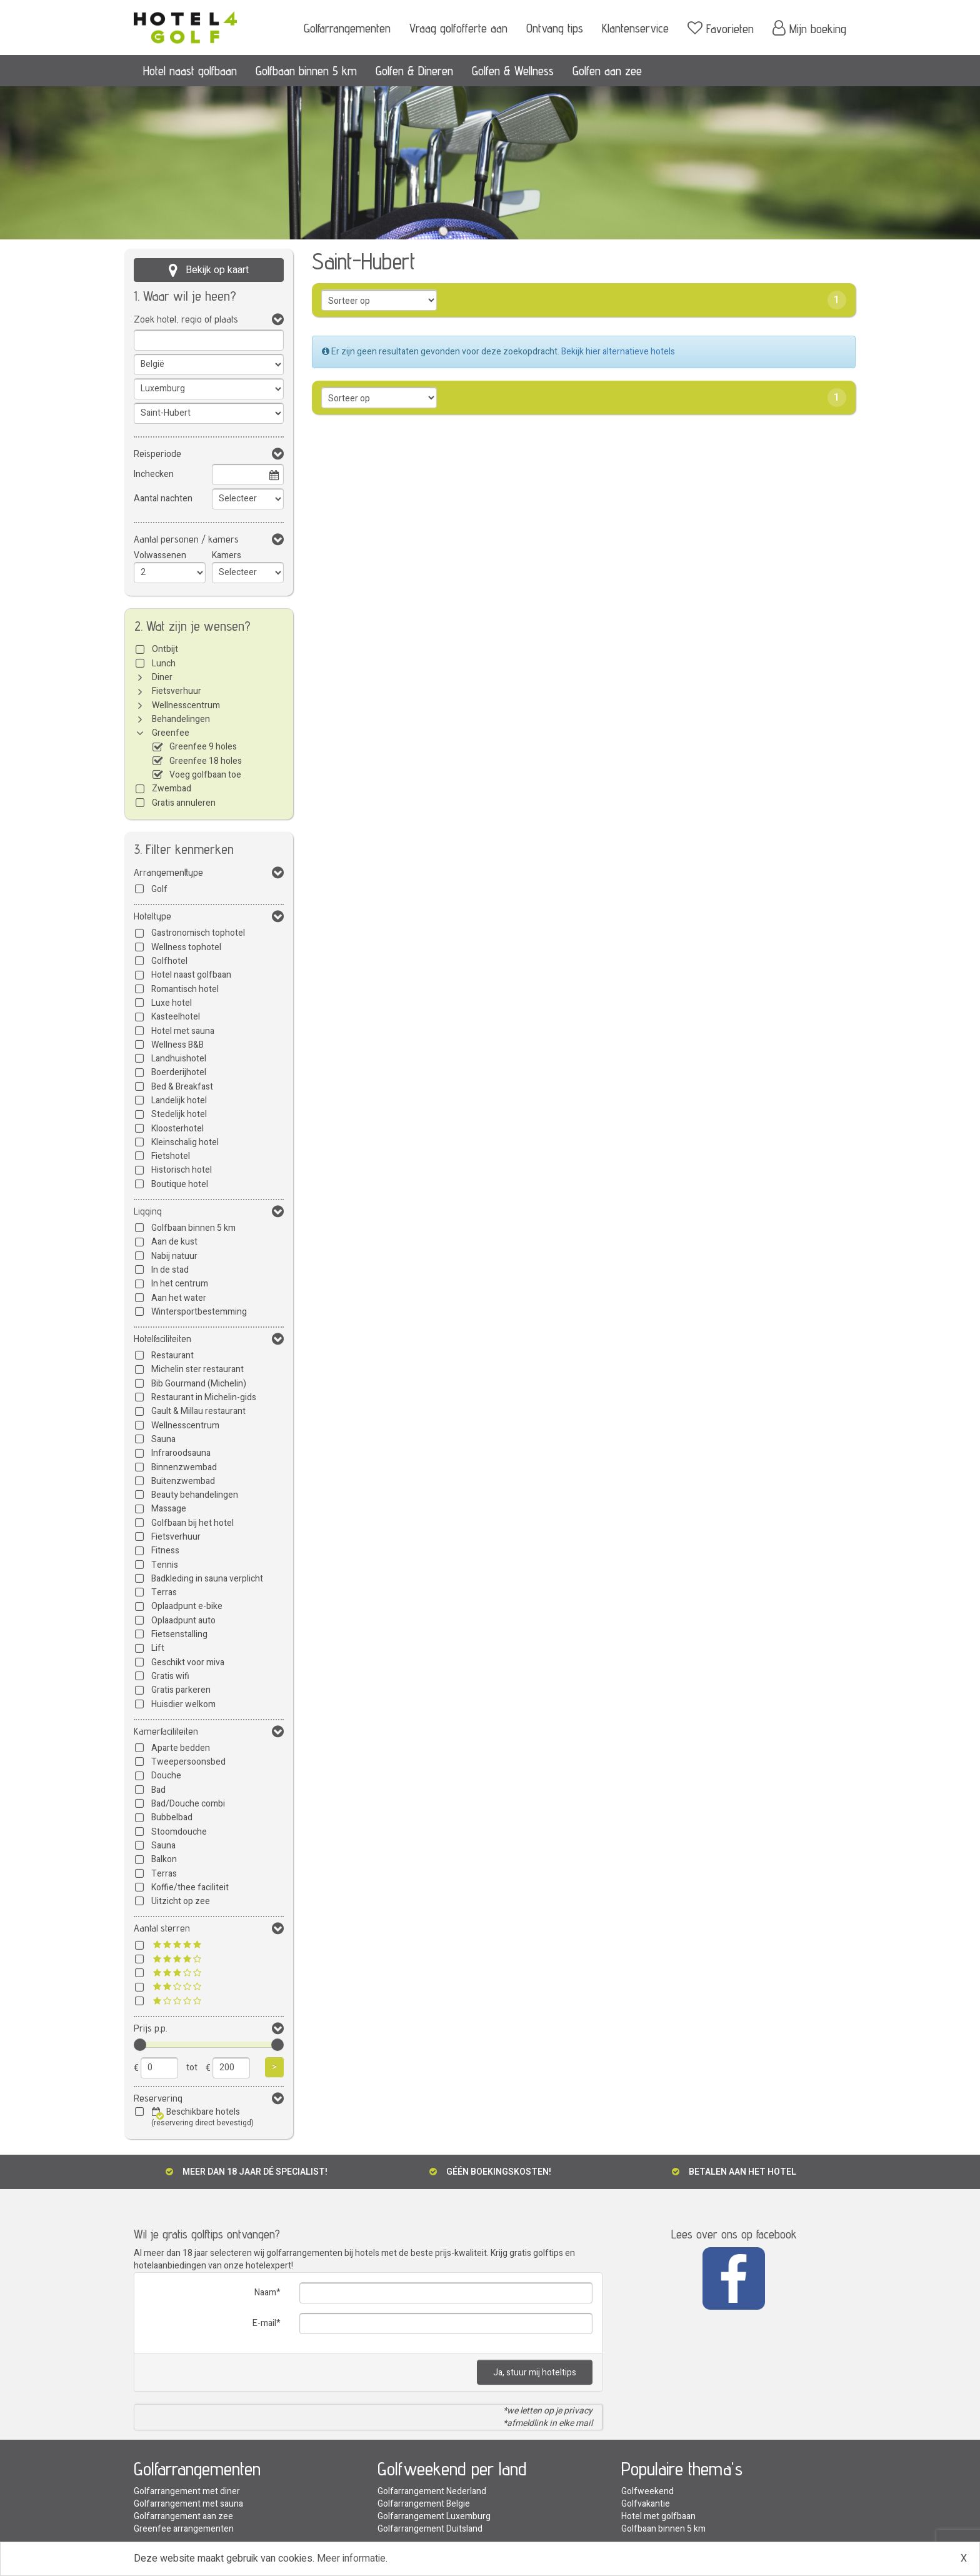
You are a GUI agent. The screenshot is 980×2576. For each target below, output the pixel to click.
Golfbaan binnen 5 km (306, 70)
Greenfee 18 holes (205, 761)
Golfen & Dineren (414, 70)
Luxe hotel (171, 1003)
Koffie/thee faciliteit (190, 1887)
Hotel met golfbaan (658, 2516)
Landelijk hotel (179, 1100)
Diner (162, 677)
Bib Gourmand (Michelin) (198, 1383)
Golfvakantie (645, 2503)
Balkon (164, 1859)
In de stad (170, 1269)
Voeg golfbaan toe (205, 774)
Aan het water (178, 1298)
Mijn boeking (809, 28)
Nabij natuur (174, 1256)
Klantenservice (635, 28)
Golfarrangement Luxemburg (434, 2516)
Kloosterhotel (177, 1128)
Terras (164, 1592)
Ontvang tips (554, 28)
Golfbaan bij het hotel (192, 1523)
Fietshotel (170, 1156)
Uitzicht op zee (180, 1901)
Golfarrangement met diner (187, 2491)
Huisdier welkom (183, 1704)
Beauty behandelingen (194, 1494)
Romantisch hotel (185, 989)
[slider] (140, 2044)
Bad (158, 1790)
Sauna (163, 1439)
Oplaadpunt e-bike (186, 1606)
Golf (159, 889)
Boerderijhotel (178, 1072)
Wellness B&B (177, 1044)
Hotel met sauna (182, 1031)
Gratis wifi (170, 1676)
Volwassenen (160, 555)
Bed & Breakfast (182, 1086)
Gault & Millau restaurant (198, 1411)
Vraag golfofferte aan (458, 28)
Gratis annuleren (184, 802)
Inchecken (154, 474)
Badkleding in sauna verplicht (207, 1578)
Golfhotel (169, 961)
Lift (157, 1648)
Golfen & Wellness (513, 70)
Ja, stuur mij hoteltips (534, 2372)
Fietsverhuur (176, 691)
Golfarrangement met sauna (188, 2503)
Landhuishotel (178, 1058)
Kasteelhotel (175, 1016)
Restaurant (172, 1355)
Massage (168, 1508)
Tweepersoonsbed (188, 1761)
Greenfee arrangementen (184, 2528)
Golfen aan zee (607, 70)
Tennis (164, 1564)
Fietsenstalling (179, 1634)
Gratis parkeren (181, 1689)
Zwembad (171, 788)
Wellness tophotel (186, 947)
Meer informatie (351, 2558)
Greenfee (170, 732)
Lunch (164, 663)
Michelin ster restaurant (197, 1369)
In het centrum (179, 1283)
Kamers (226, 555)
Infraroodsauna (181, 1453)
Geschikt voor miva (187, 1662)
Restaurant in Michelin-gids (203, 1397)
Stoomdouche (179, 1831)
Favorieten (721, 28)
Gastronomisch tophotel (198, 933)
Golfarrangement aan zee (183, 2516)
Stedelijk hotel (179, 1114)
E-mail (264, 2323)
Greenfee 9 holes (203, 746)
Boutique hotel (179, 1184)
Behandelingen (181, 719)
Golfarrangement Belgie (424, 2503)
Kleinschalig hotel (185, 1142)
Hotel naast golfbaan (190, 70)
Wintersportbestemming (199, 1311)
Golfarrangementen (347, 28)
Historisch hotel (181, 1169)
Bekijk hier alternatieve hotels (618, 351)
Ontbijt (165, 649)
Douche (166, 1775)
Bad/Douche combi (188, 1803)
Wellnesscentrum (186, 705)
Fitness (165, 1550)
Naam (265, 2292)
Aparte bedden (180, 1748)
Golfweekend (647, 2491)
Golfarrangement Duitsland (430, 2528)
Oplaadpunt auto (183, 1620)
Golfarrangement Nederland (432, 2491)
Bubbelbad (171, 1817)
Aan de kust (174, 1241)
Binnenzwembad (184, 1467)
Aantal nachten (163, 498)
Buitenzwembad (183, 1481)
